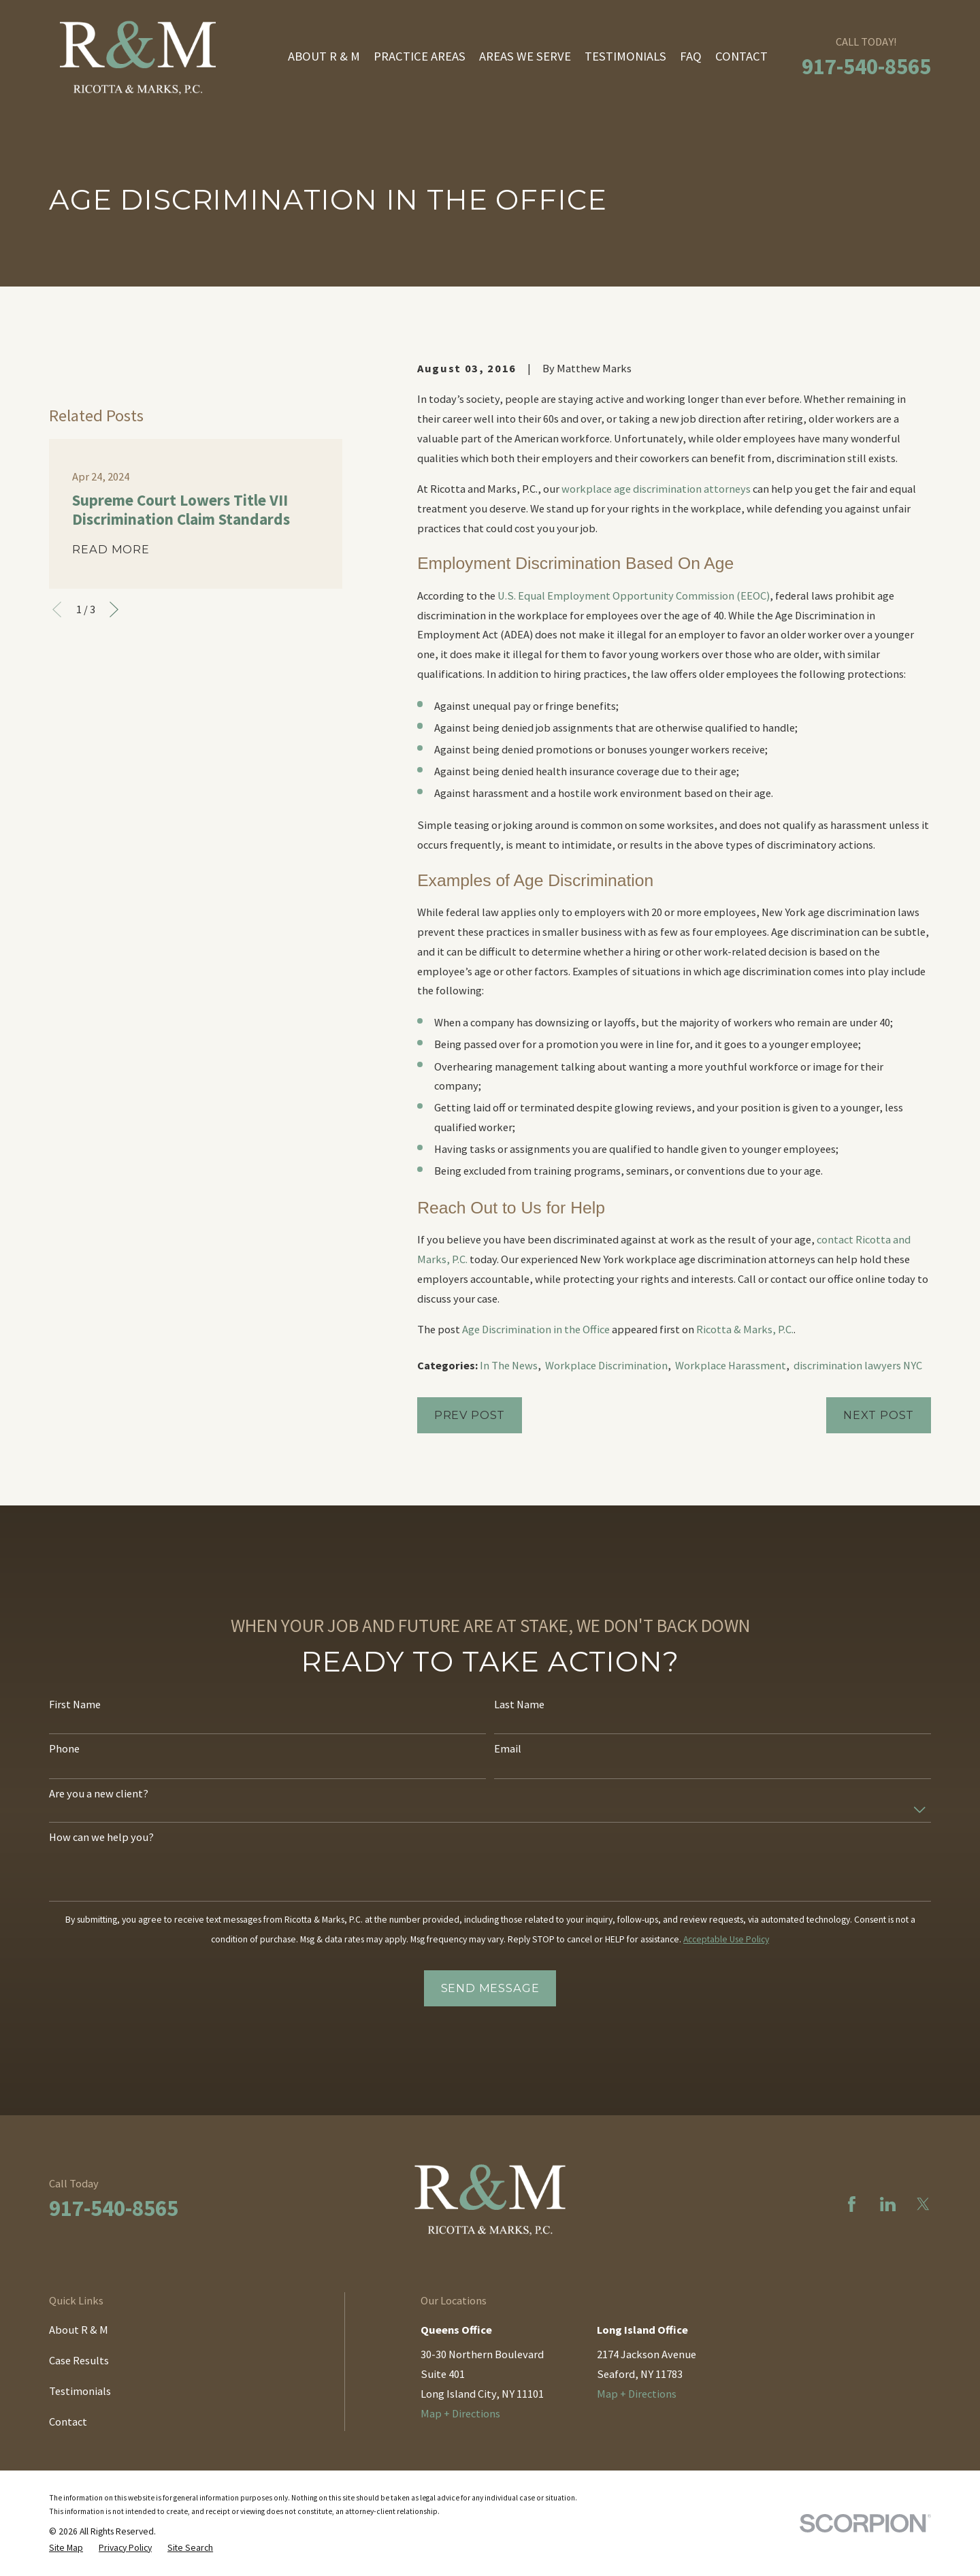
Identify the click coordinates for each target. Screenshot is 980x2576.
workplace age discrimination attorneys (656, 488)
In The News (509, 1365)
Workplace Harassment (730, 1365)
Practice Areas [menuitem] (420, 56)
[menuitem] (66, 2548)
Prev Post (469, 1415)
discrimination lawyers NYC (858, 1365)
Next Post (878, 1415)
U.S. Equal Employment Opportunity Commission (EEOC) (633, 595)
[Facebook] (852, 2204)
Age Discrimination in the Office (536, 1329)
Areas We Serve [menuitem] (525, 56)
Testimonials (80, 2391)
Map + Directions (460, 2413)
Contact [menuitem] (741, 56)
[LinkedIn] (888, 2204)
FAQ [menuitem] (691, 56)
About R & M (78, 2329)
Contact (68, 2421)
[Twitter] (923, 2204)
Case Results (79, 2360)
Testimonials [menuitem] (625, 56)
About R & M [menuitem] (324, 56)
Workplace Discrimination (606, 1365)
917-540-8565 (866, 66)
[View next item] (114, 609)
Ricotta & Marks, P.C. (745, 1329)
